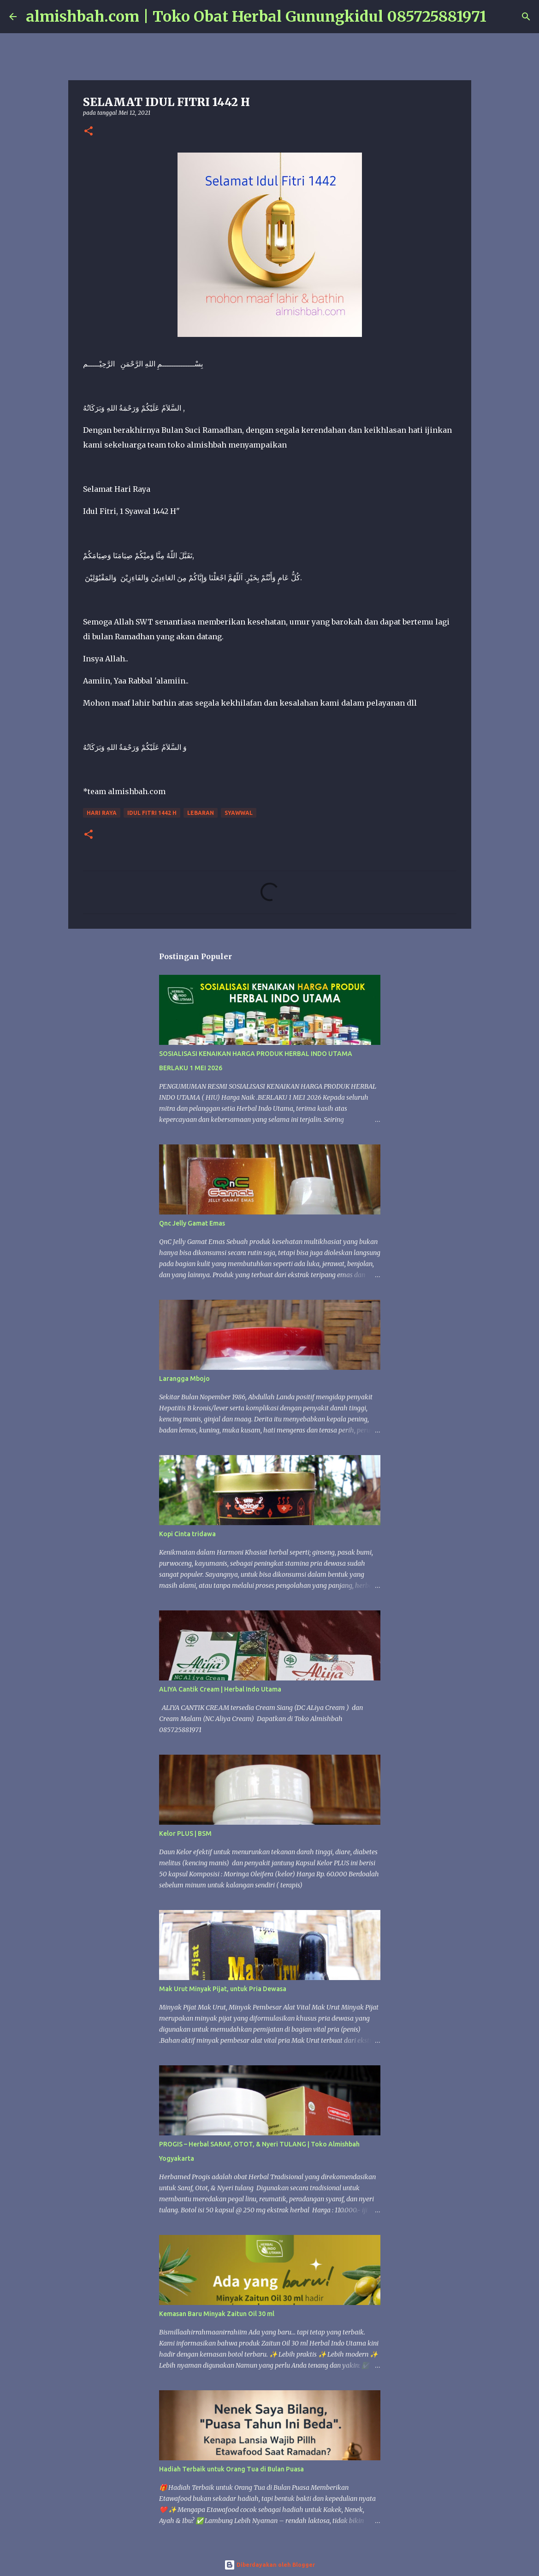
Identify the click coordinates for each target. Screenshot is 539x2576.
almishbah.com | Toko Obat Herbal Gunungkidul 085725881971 (256, 16)
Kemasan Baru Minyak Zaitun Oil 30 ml (216, 2313)
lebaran (200, 813)
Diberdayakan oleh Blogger (269, 2565)
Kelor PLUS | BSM (185, 1833)
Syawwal (239, 813)
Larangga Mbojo (184, 1378)
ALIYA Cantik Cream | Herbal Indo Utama (220, 1689)
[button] (88, 131)
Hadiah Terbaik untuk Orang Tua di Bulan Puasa (231, 2469)
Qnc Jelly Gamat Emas (192, 1223)
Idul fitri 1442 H (152, 813)
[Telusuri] (499, 17)
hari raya (102, 813)
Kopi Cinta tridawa (187, 1534)
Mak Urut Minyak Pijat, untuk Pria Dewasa (222, 1988)
